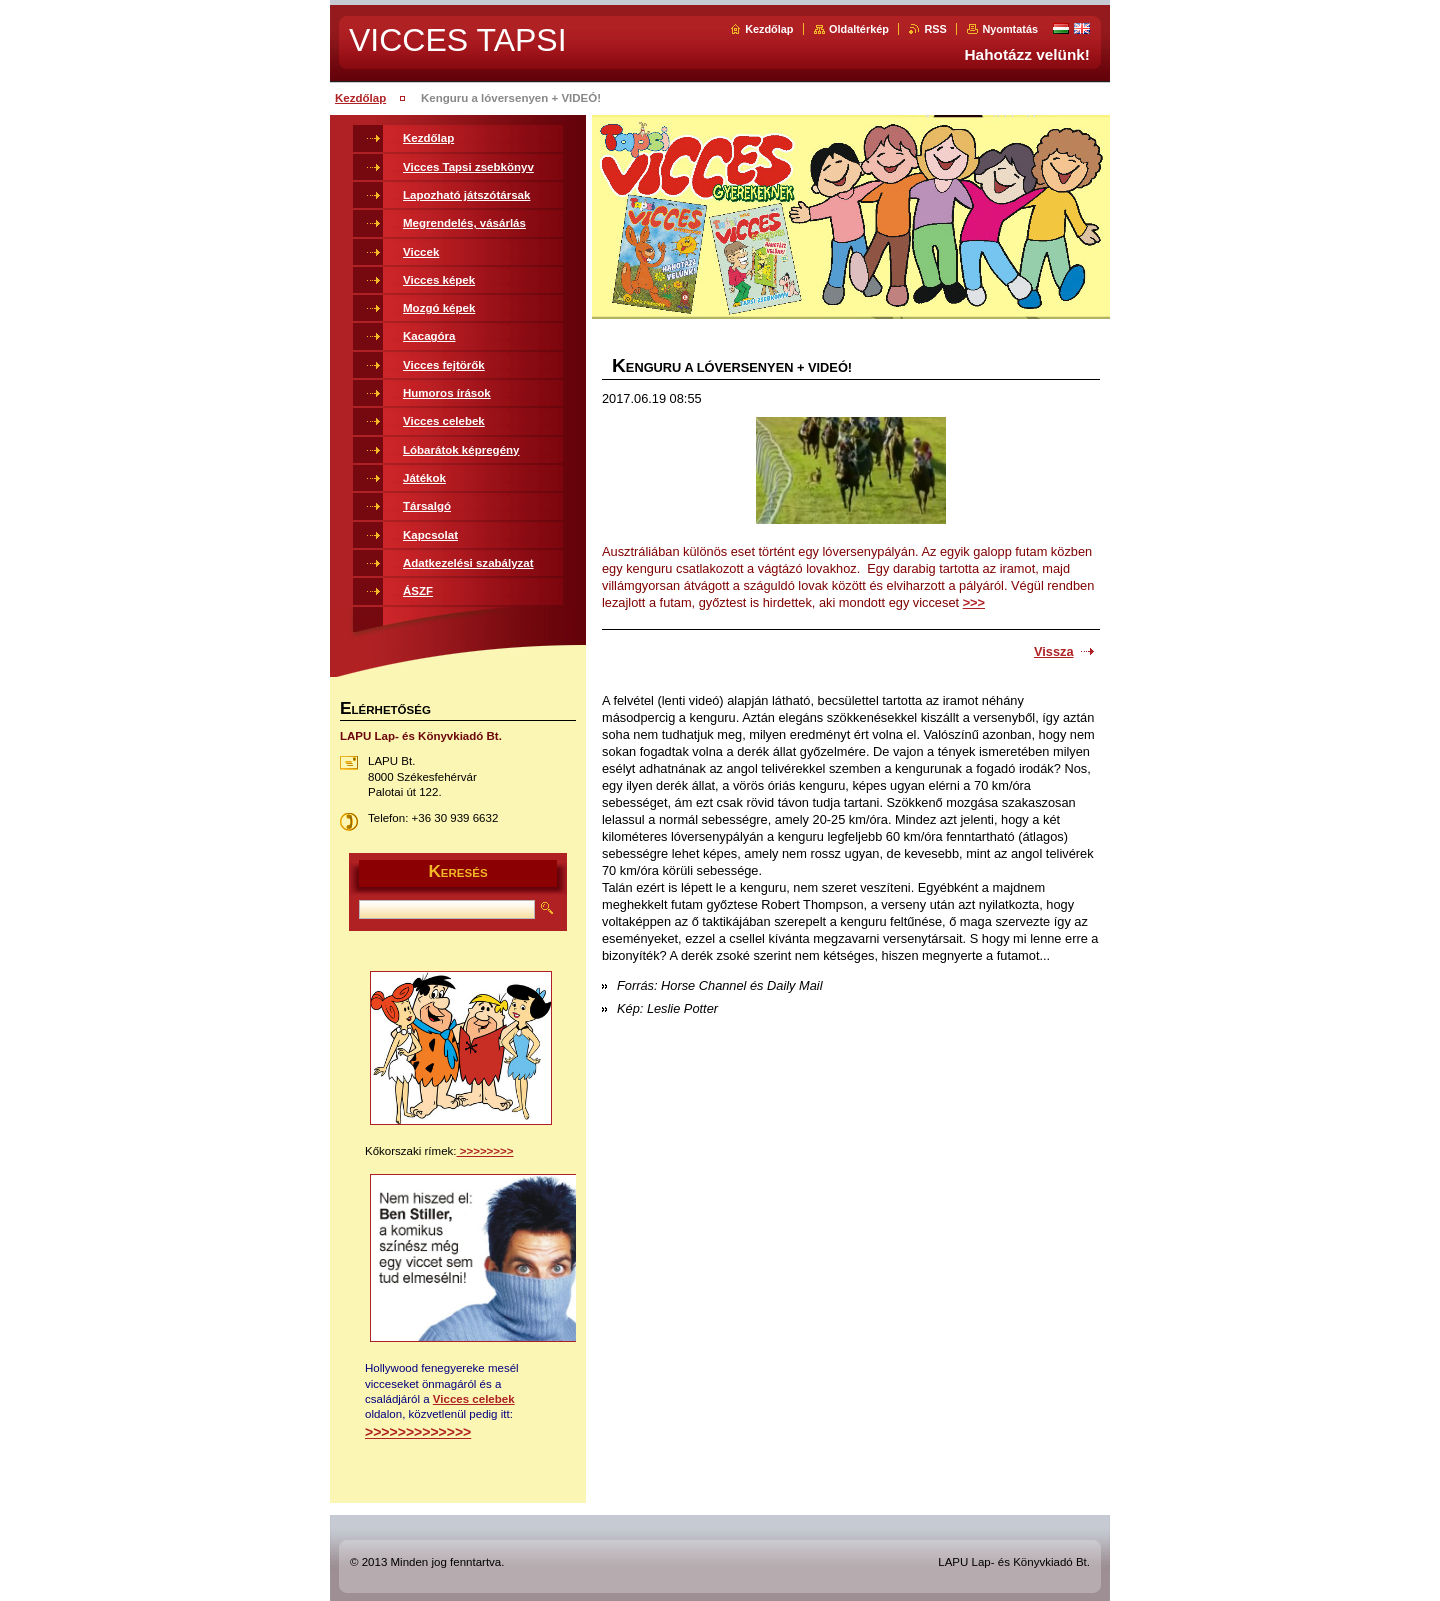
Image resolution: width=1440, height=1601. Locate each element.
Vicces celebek (474, 1399)
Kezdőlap (769, 29)
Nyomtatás (1010, 29)
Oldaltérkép (859, 29)
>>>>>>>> (485, 1151)
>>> (974, 602)
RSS (935, 29)
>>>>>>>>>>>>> (418, 1432)
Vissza (1054, 651)
